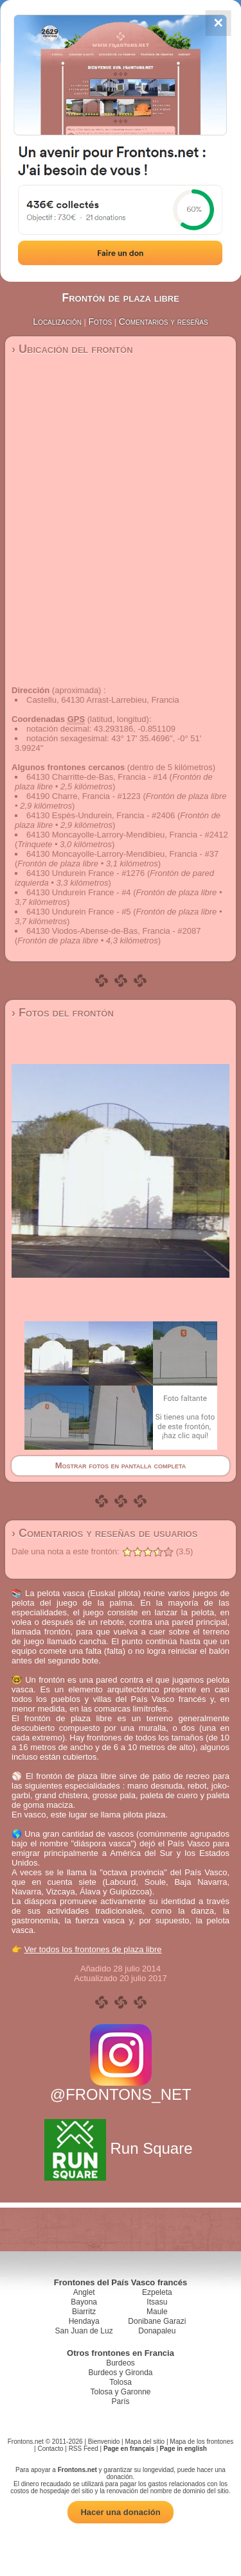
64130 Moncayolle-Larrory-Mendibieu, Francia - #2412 (127, 834)
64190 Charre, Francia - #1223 (83, 796)
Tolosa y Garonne (120, 2391)
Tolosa (120, 2382)
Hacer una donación (120, 2512)
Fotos (100, 321)
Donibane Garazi (157, 2321)
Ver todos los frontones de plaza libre (93, 1949)
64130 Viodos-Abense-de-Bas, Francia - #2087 (113, 931)
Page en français (128, 2448)
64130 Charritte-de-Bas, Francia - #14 (96, 777)
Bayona (84, 2301)
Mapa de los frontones (201, 2441)
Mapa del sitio (145, 2441)
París (120, 2401)
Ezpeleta (157, 2292)
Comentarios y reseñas (163, 321)
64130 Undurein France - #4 (78, 892)
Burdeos (120, 2362)
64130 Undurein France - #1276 (85, 873)
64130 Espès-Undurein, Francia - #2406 (100, 815)
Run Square (120, 2148)
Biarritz (84, 2311)
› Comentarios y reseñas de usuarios (104, 1533)
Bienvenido (104, 2441)
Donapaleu (156, 2330)
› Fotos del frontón (63, 1012)
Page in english (183, 2448)
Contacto (50, 2448)
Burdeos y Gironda (120, 2372)
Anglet (84, 2292)
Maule (157, 2311)
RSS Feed (83, 2448)
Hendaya (84, 2321)
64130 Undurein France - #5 (78, 911)
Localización (57, 321)
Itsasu (157, 2301)
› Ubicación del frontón (72, 349)
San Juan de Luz (84, 2330)
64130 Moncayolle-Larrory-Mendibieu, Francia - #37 (122, 854)
